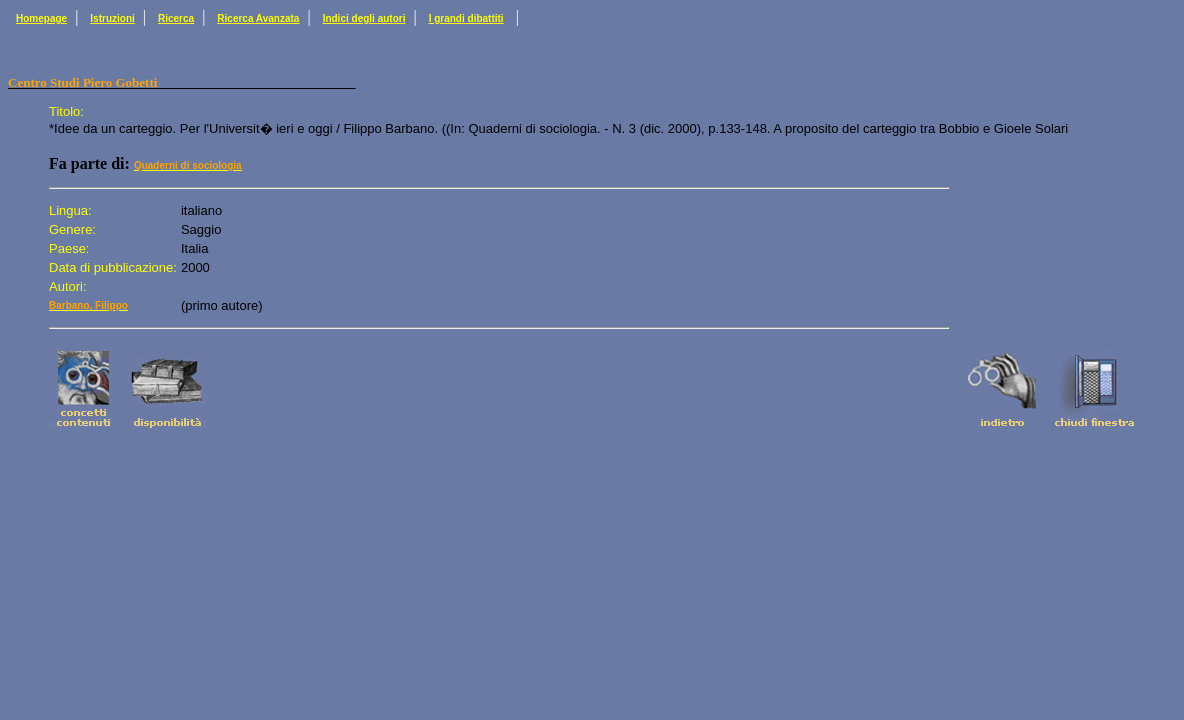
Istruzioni (112, 18)
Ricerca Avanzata (258, 18)
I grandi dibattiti (466, 18)
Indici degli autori (364, 18)
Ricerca (176, 18)
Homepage (41, 18)
